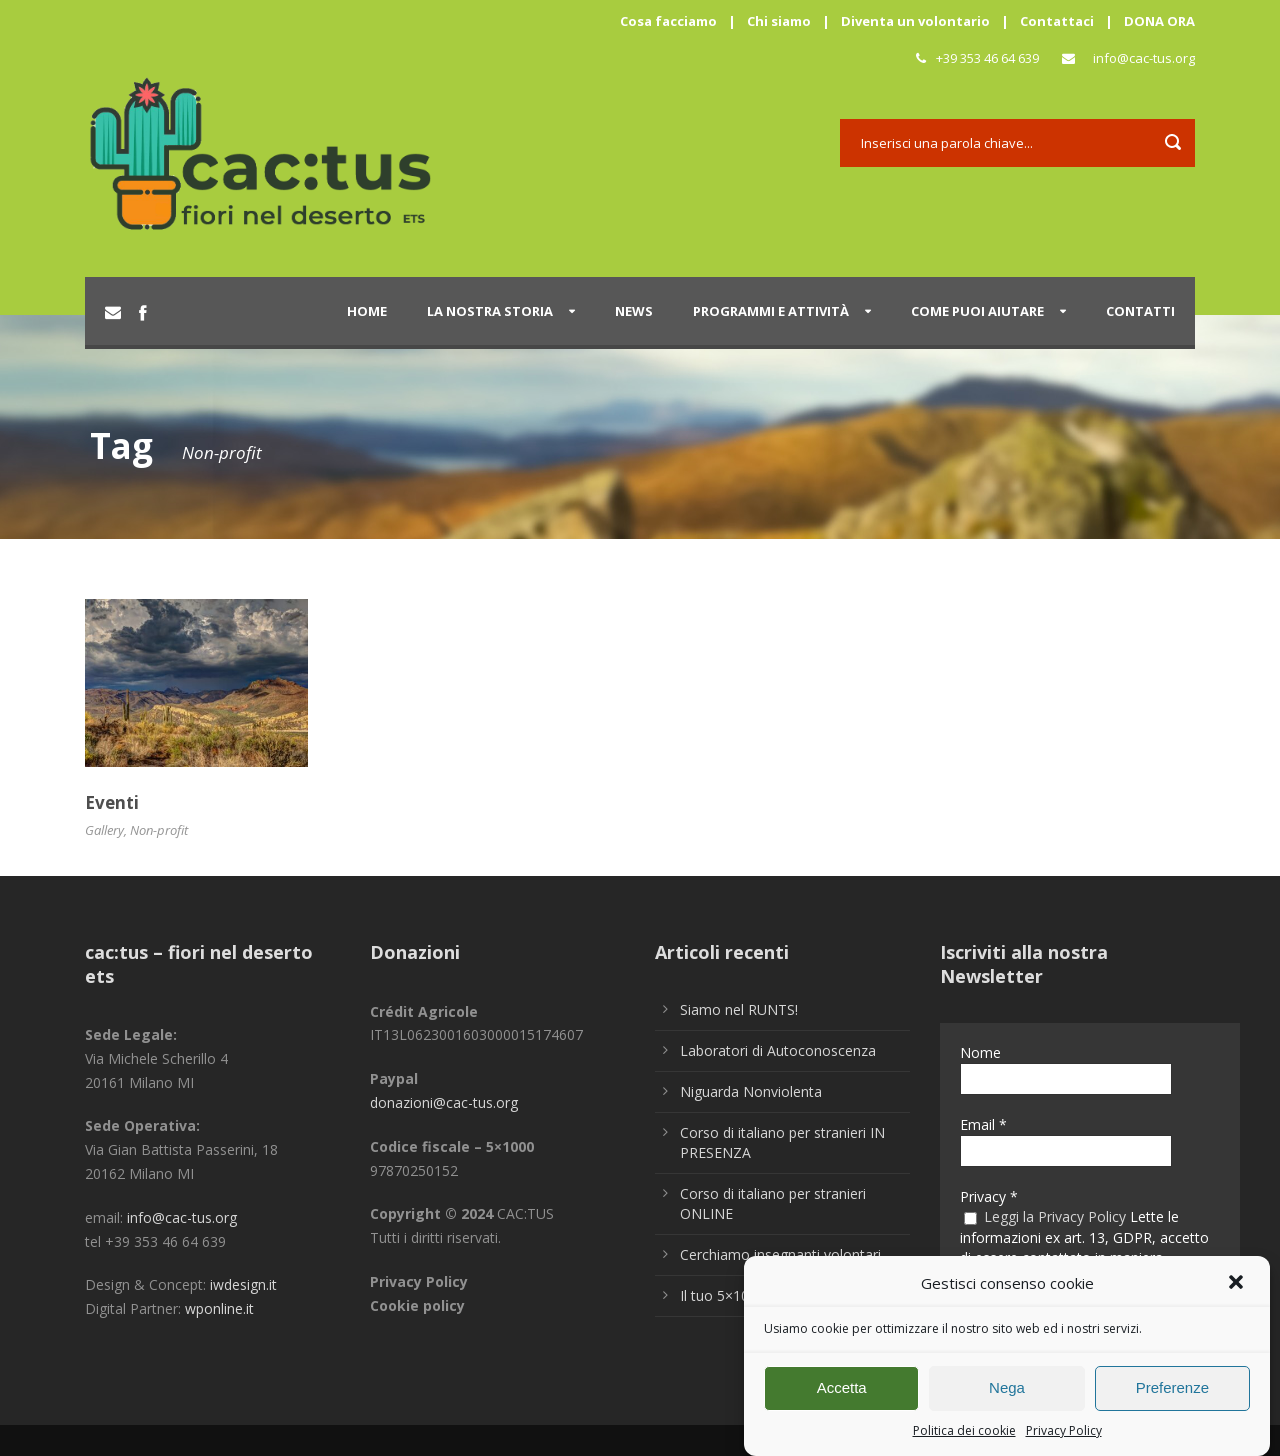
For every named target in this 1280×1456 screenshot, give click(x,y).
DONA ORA (1159, 21)
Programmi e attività (771, 311)
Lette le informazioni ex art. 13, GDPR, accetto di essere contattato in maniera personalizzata (1084, 1247)
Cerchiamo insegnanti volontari (780, 1254)
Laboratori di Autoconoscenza (778, 1050)
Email (983, 1124)
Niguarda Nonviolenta (751, 1091)
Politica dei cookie (964, 1437)
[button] (1238, 1291)
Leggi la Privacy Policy (1055, 1216)
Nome (980, 1052)
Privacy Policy (1064, 1437)
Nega (1007, 1395)
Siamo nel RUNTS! (739, 1009)
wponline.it (219, 1308)
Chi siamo (779, 21)
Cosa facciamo (668, 21)
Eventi (112, 802)
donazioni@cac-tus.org (444, 1102)
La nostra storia (490, 311)
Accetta (842, 1395)
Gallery (104, 830)
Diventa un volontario (915, 21)
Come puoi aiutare (977, 311)
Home (367, 311)
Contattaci (1057, 21)
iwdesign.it (243, 1284)
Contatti (1140, 311)
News (634, 311)
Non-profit (159, 830)
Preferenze (1172, 1395)
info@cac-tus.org (1144, 58)
